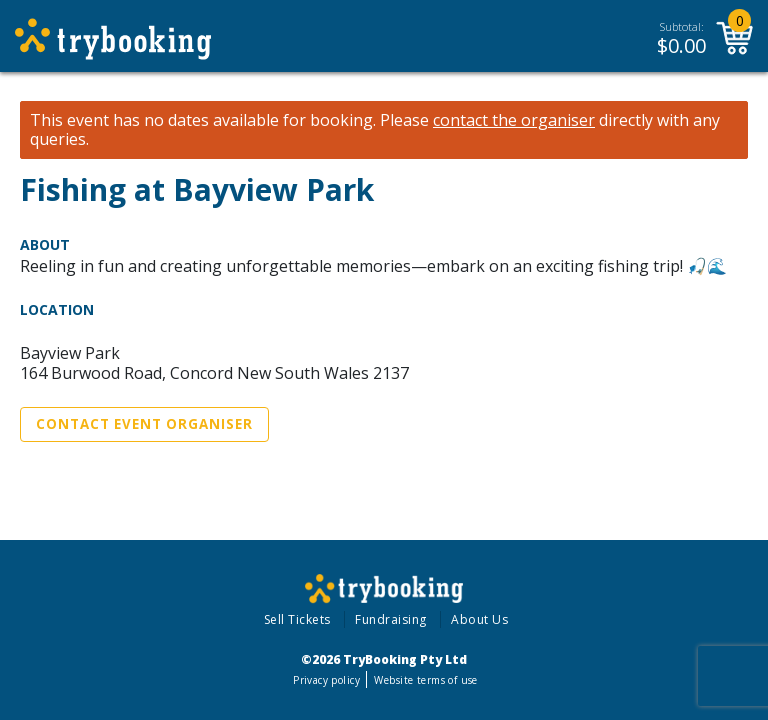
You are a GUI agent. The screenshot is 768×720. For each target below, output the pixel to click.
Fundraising (391, 619)
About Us (479, 619)
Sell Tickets (297, 619)
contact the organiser (514, 120)
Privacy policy (326, 680)
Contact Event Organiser (144, 424)
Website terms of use (425, 680)
